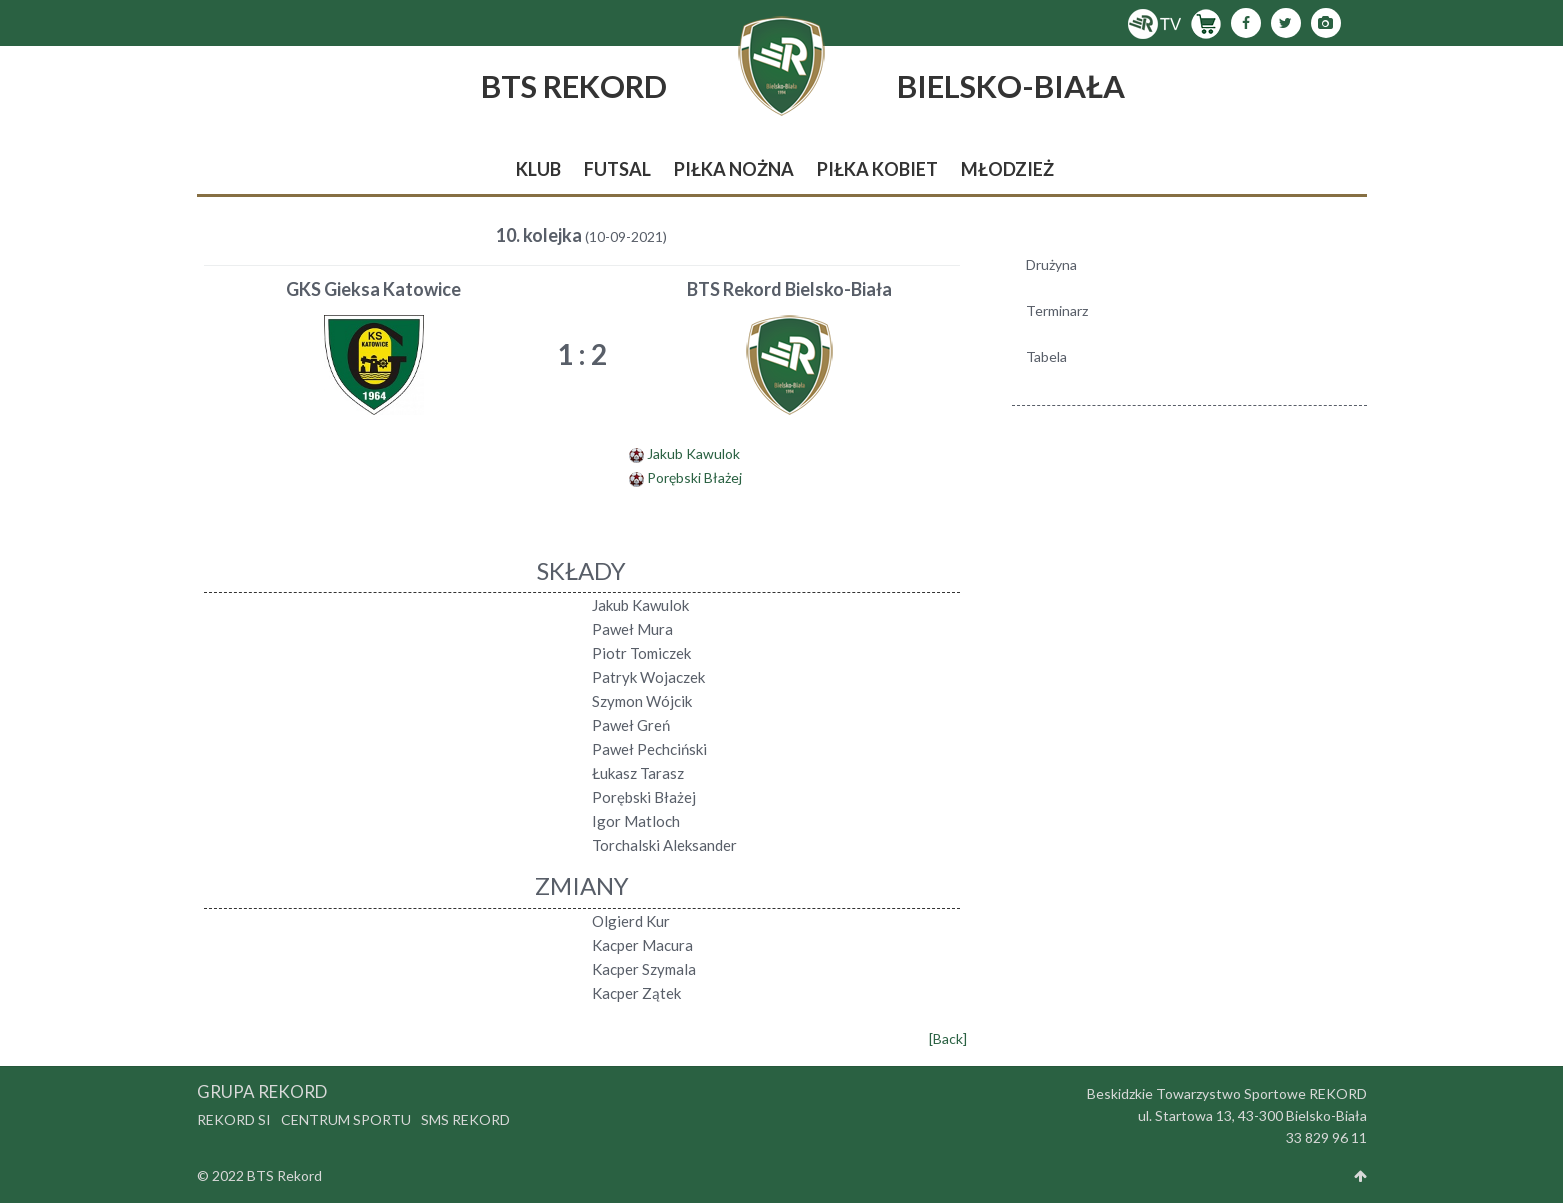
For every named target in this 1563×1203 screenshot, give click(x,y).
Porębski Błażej (694, 477)
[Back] (948, 1038)
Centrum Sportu (346, 1119)
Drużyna (1051, 264)
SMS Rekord (465, 1119)
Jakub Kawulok (693, 453)
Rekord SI (234, 1119)
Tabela (1046, 356)
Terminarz (1057, 310)
